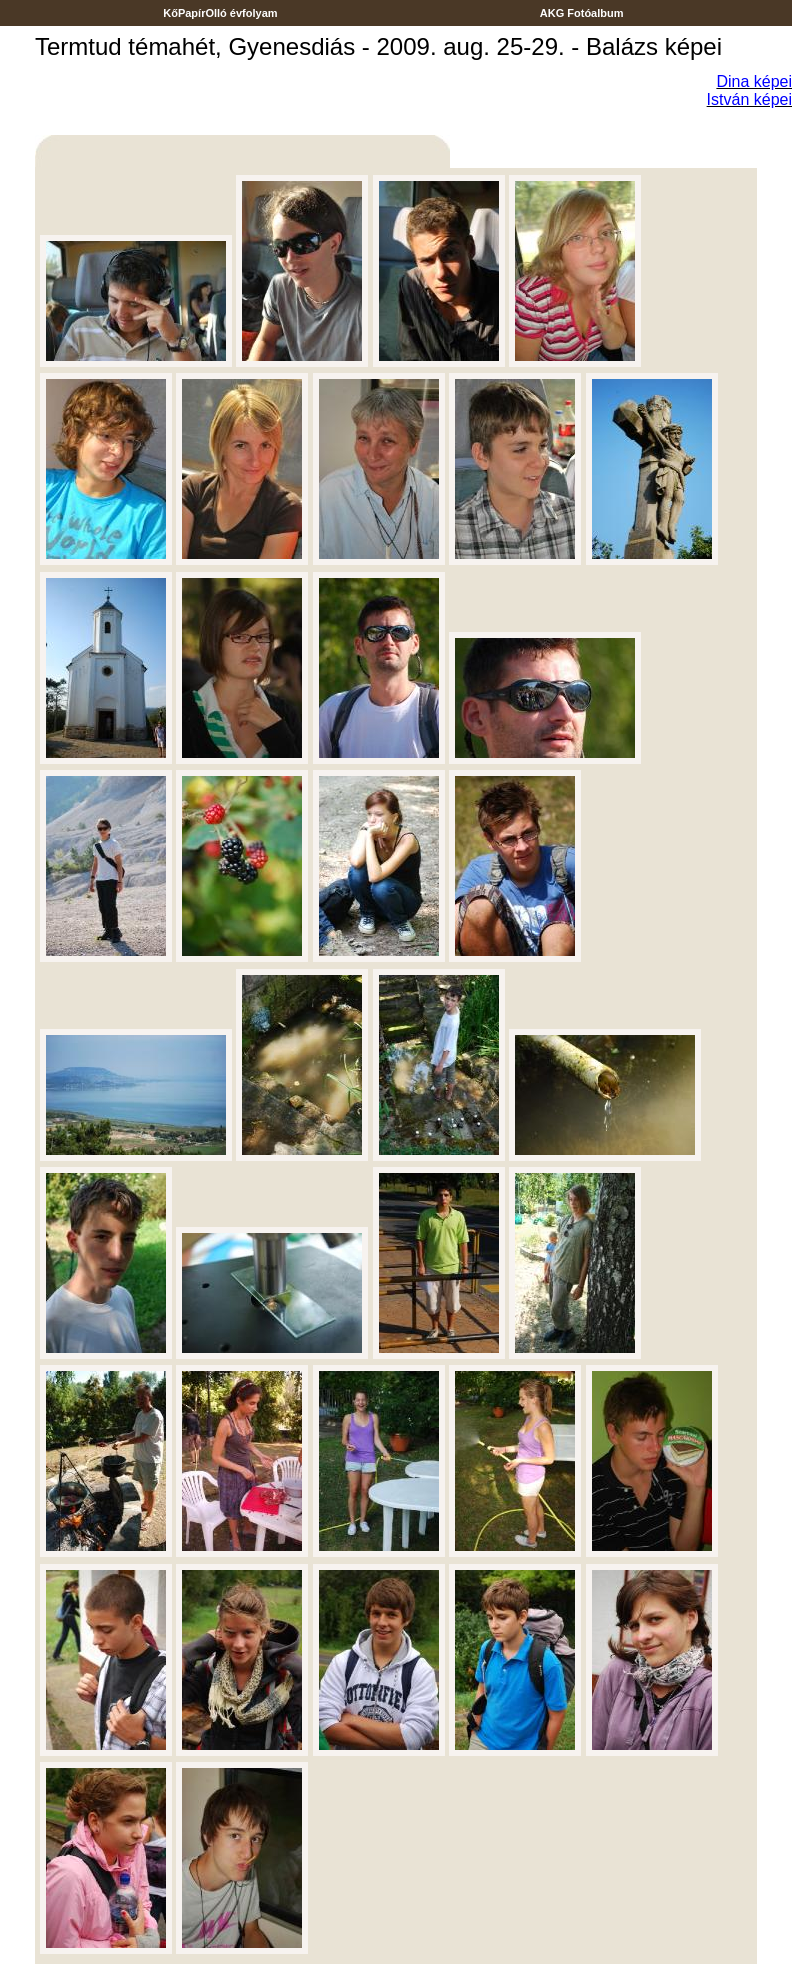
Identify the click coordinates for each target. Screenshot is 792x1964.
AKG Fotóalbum (582, 13)
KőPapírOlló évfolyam (220, 13)
